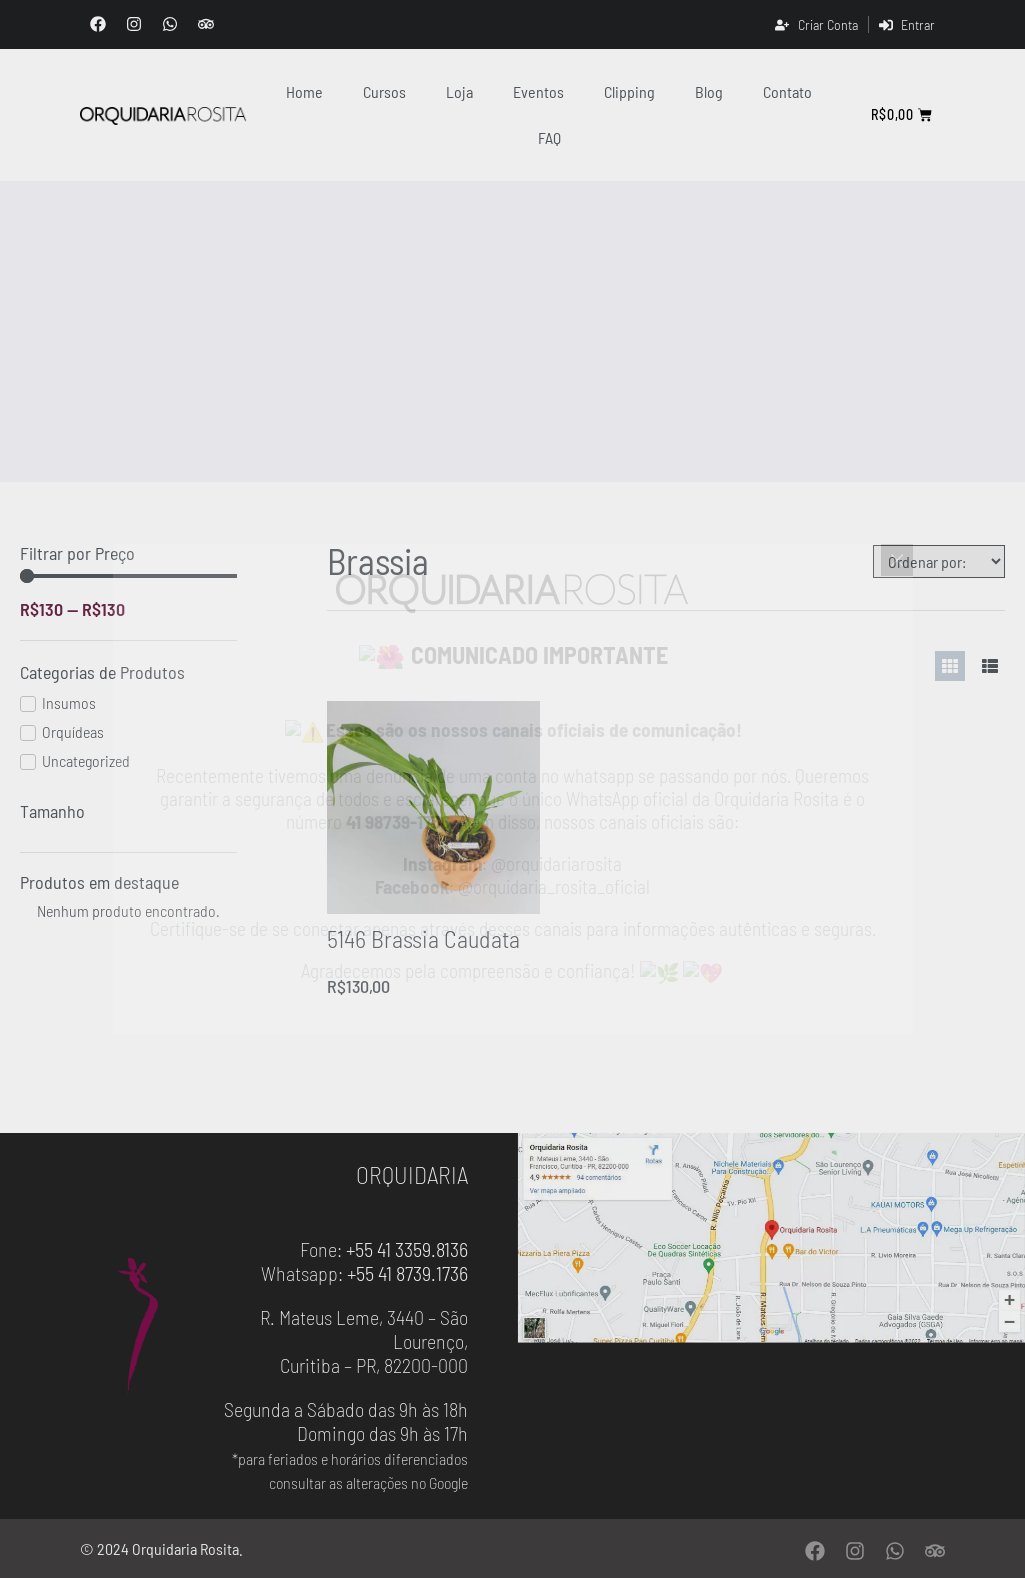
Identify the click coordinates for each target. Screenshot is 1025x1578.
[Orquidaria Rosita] (163, 115)
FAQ (549, 137)
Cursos (384, 91)
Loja (459, 91)
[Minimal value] (128, 576)
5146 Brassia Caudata (423, 938)
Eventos (538, 91)
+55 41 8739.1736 (407, 1273)
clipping (629, 91)
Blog (709, 91)
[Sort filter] (939, 561)
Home (304, 91)
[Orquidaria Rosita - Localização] (772, 1238)
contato (787, 91)
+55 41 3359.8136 (407, 1249)
